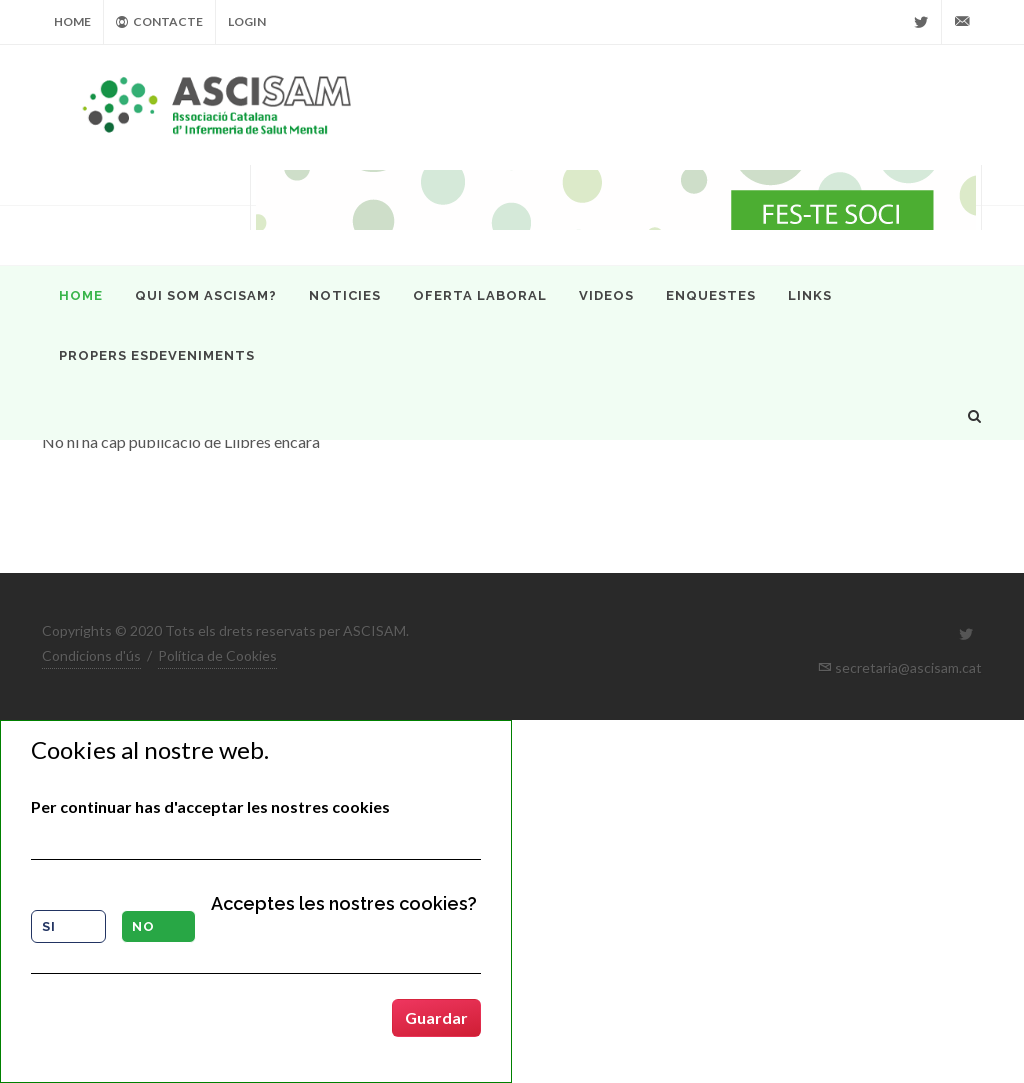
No (143, 926)
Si (49, 926)
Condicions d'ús (91, 655)
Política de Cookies (217, 655)
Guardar (436, 1017)
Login (247, 21)
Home (72, 21)
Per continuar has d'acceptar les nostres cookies (210, 806)
